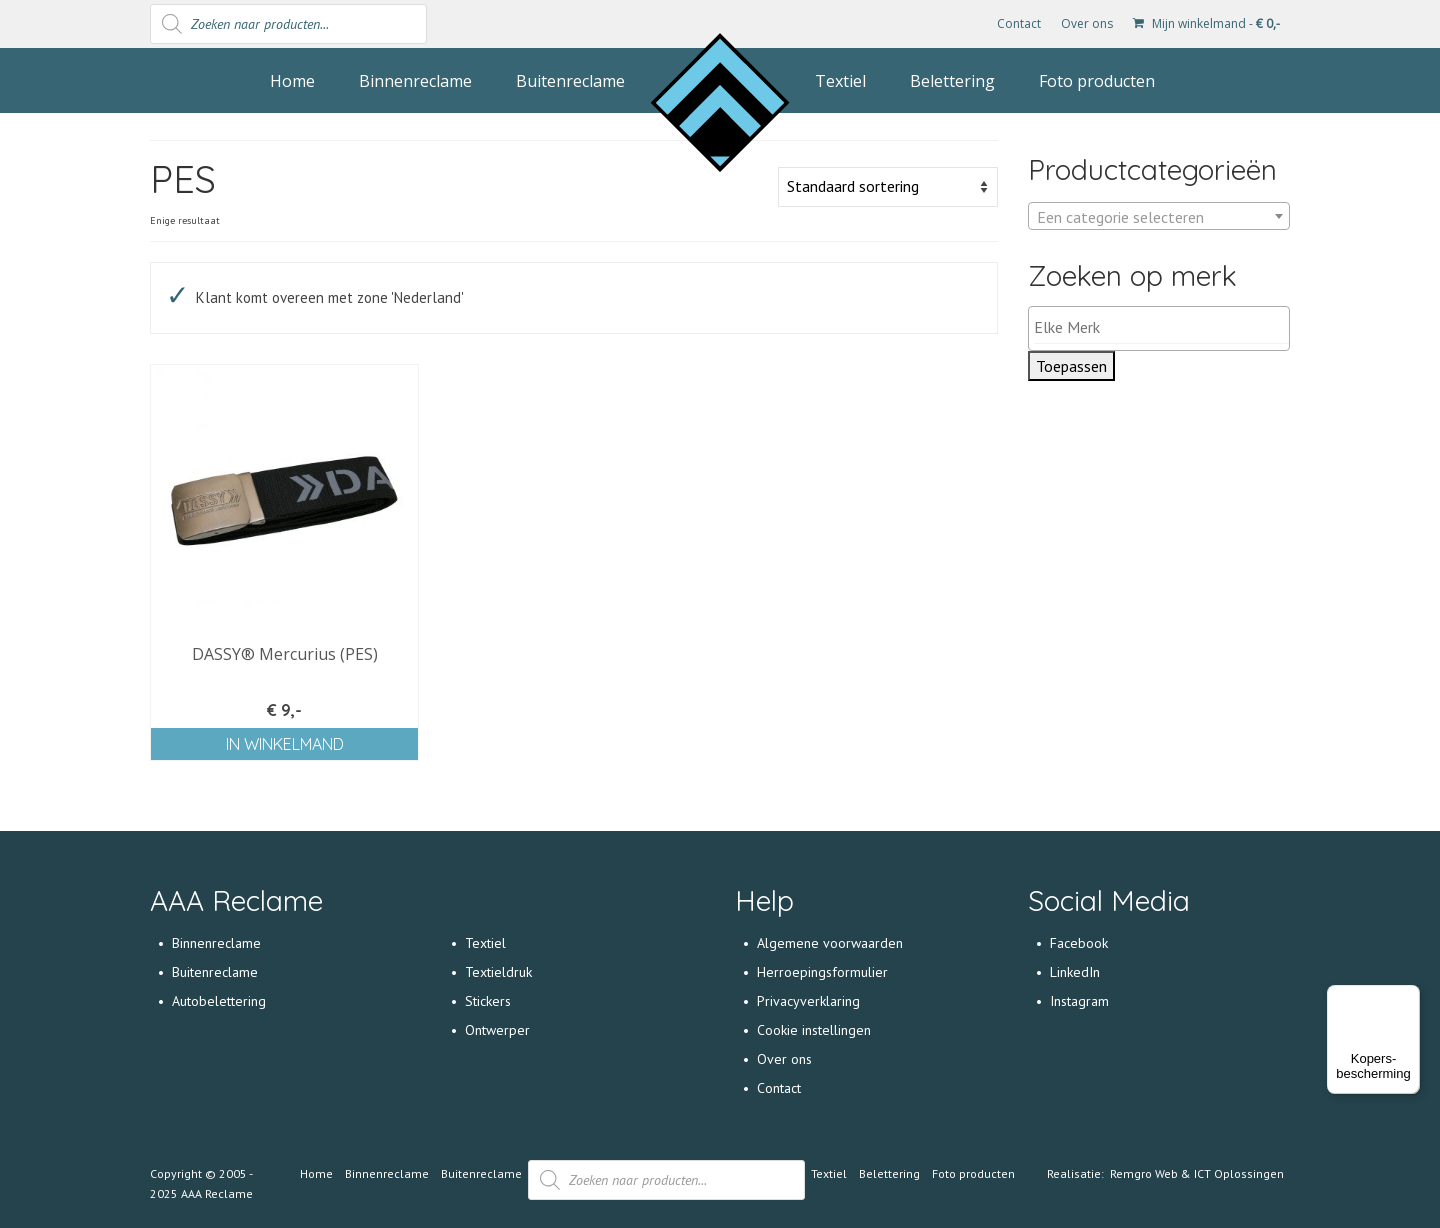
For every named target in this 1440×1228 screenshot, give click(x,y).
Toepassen (1071, 366)
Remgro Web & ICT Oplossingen (1197, 1173)
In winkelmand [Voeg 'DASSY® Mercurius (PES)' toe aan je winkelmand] (285, 744)
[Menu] (1408, 997)
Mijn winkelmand (1206, 23)
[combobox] (1159, 216)
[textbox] (1159, 217)
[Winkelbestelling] (888, 187)
